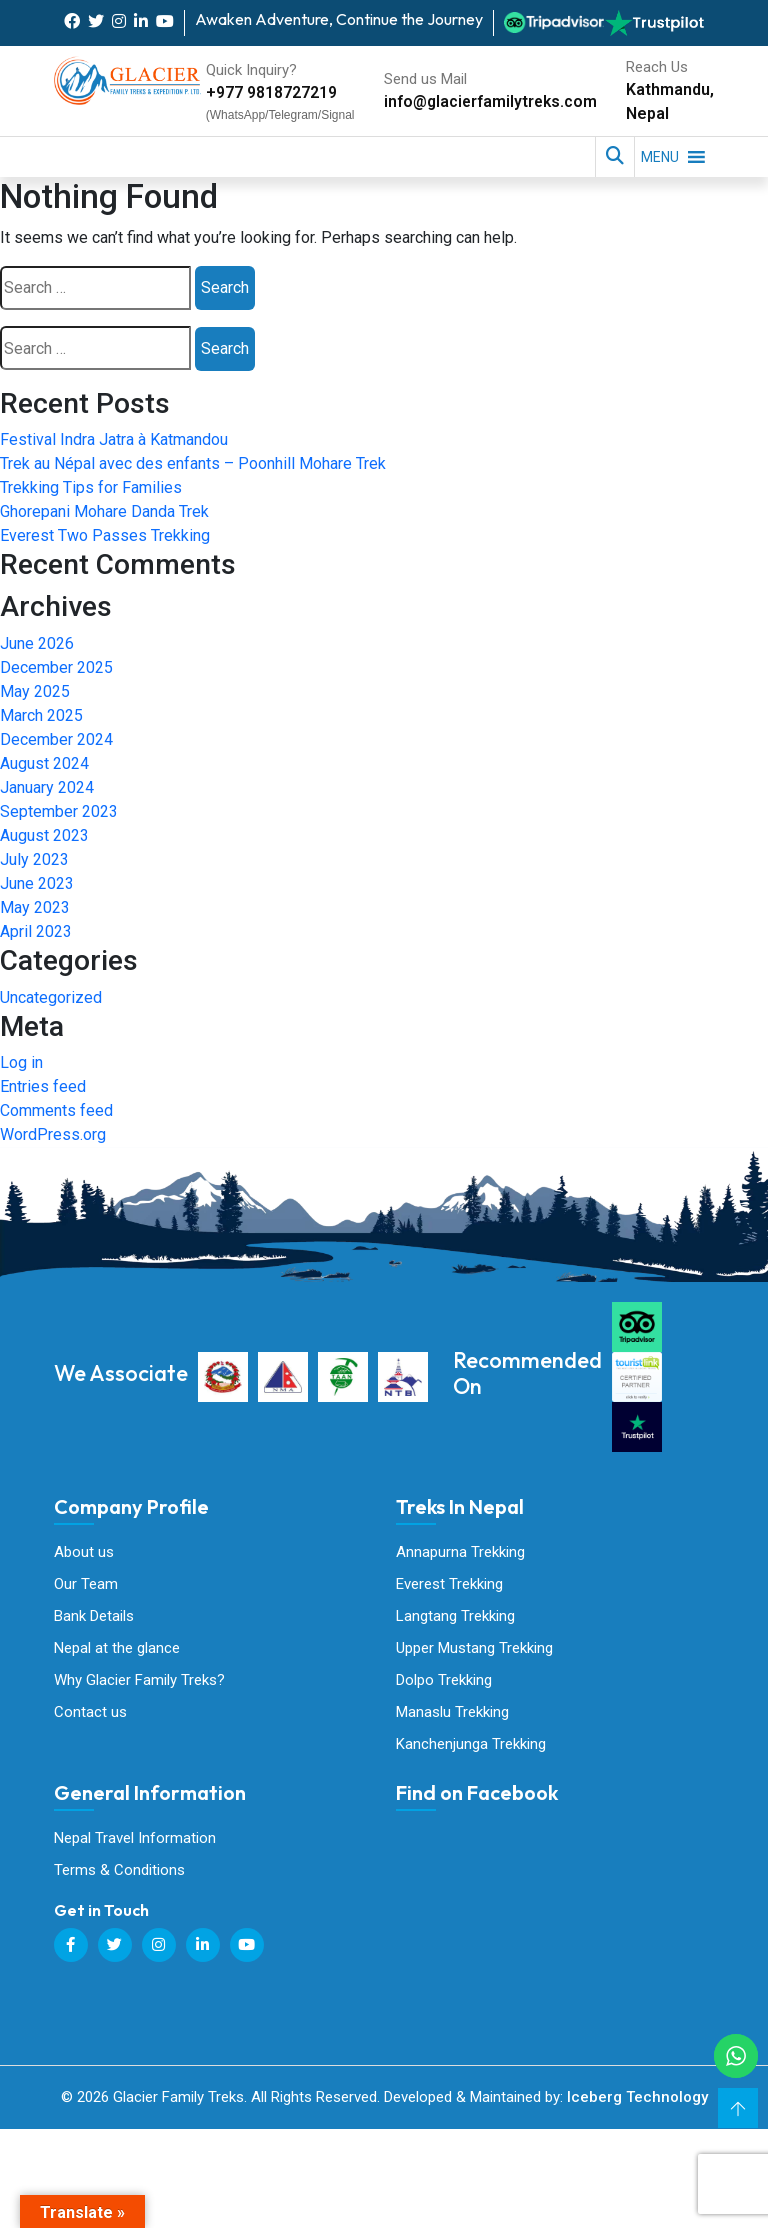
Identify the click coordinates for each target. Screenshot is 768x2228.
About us (84, 1552)
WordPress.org (53, 1134)
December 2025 (56, 667)
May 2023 (35, 907)
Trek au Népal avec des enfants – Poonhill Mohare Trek (193, 463)
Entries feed (43, 1086)
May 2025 (35, 691)
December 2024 (56, 739)
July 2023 (34, 859)
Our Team (86, 1585)
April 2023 (36, 931)
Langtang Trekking (455, 1617)
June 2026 (37, 643)
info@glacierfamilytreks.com (488, 101)
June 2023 (37, 883)
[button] (660, 157)
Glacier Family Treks (546, 1931)
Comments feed (56, 1110)
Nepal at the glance (117, 1650)
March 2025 (41, 715)
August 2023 (44, 835)
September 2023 (59, 811)
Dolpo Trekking (444, 1682)
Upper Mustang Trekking (474, 1650)
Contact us (90, 1715)
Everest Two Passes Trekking (105, 535)
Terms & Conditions (119, 1874)
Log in (21, 1062)
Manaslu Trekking (452, 1715)
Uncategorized (51, 997)
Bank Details (94, 1617)
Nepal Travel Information (135, 1842)
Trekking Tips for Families (91, 487)
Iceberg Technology (637, 2101)
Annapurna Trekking (460, 1552)
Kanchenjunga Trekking (471, 1747)
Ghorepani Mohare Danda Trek (104, 511)
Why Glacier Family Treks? (139, 1682)
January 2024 (47, 787)
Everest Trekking (449, 1585)
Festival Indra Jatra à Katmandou (114, 439)
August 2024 (44, 763)
